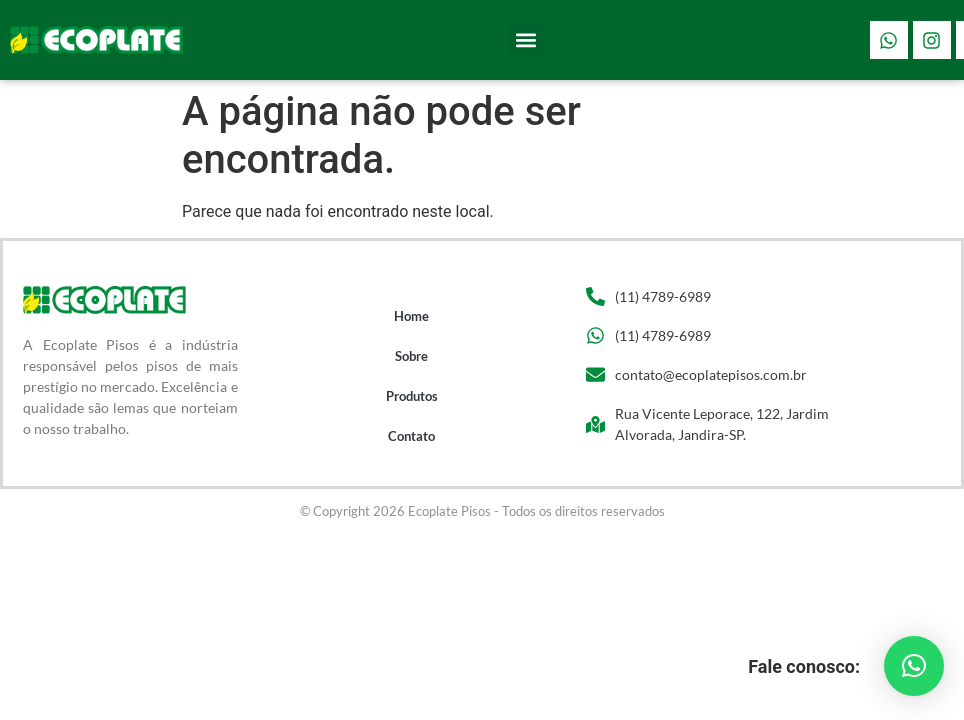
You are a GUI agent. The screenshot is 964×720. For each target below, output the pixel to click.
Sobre (411, 356)
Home (411, 316)
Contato (411, 436)
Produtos (412, 396)
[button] (526, 40)
